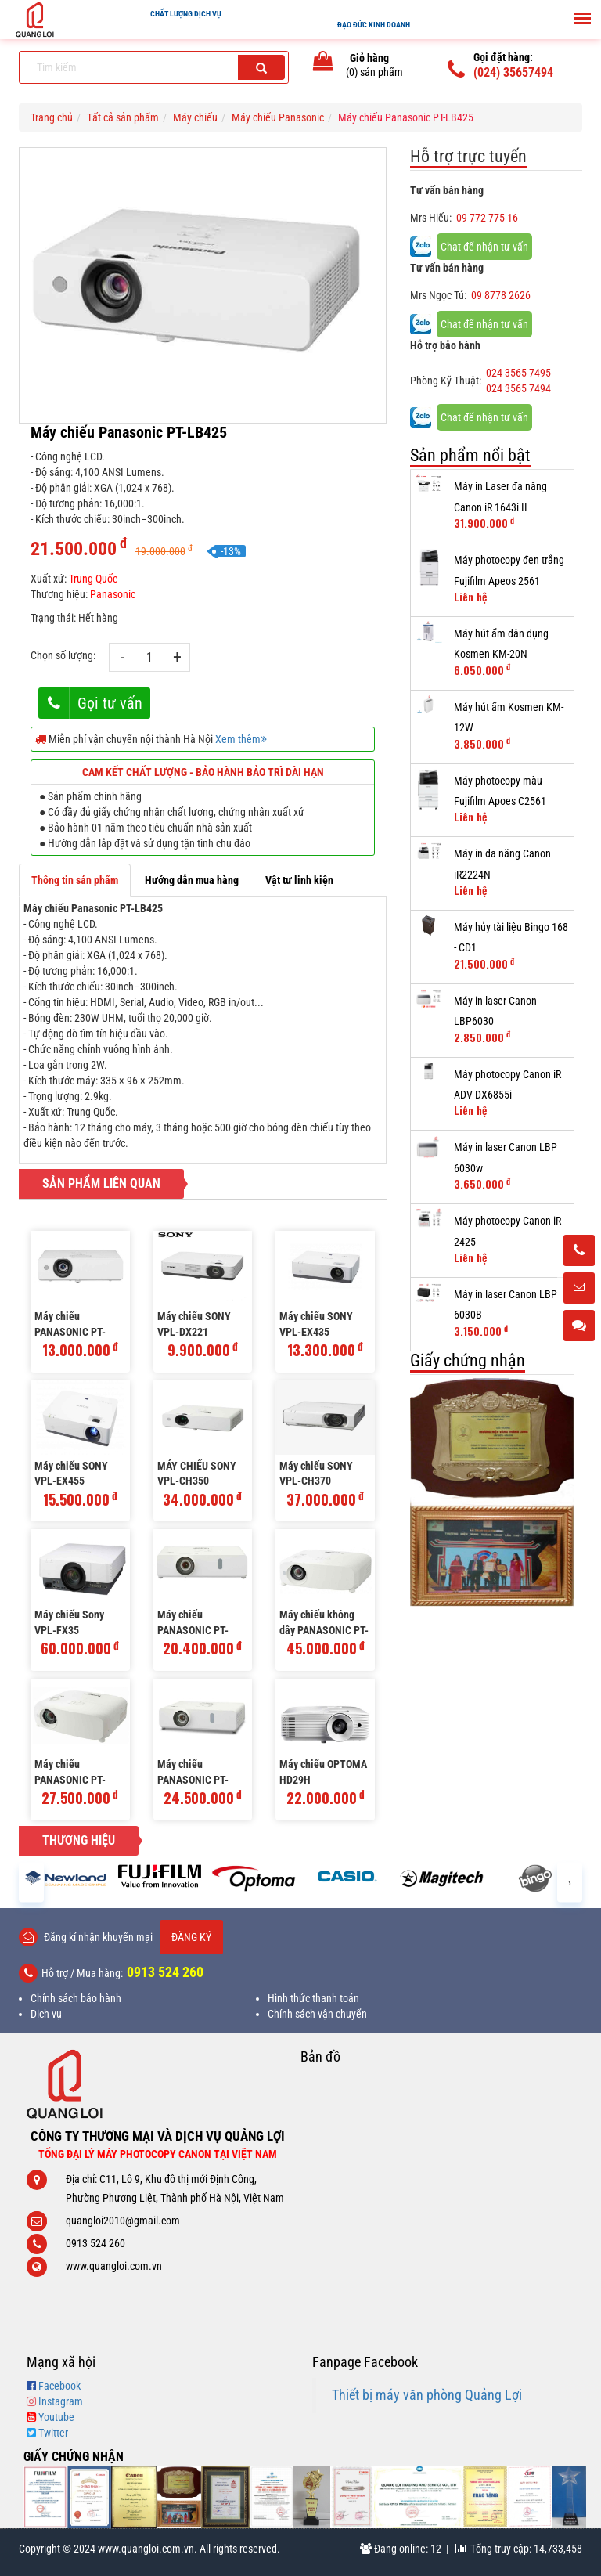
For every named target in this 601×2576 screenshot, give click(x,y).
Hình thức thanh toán (313, 1998)
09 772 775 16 (487, 217)
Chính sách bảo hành (76, 1998)
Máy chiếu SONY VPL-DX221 (194, 1324)
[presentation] (31, 1882)
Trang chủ (52, 117)
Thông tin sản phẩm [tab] (74, 880)
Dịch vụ (46, 2014)
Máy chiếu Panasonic (278, 117)
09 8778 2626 (501, 295)
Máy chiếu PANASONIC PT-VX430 (193, 1773)
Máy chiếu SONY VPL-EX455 (71, 1473)
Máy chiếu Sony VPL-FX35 (69, 1622)
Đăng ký (191, 1937)
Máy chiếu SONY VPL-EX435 (316, 1324)
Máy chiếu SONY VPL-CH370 (316, 1473)
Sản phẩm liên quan (101, 1183)
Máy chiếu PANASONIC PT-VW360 (193, 1623)
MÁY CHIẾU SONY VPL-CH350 (196, 1473)
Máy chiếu (195, 117)
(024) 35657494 (513, 72)
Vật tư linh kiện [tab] (299, 880)
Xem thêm (241, 739)
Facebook (59, 2385)
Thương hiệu (78, 1840)
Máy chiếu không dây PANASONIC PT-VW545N (324, 1623)
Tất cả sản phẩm (123, 117)
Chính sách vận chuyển (317, 2014)
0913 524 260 (165, 1972)
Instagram (60, 2401)
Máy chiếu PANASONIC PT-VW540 (70, 1773)
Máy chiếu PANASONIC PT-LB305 (70, 1325)
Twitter (53, 2432)
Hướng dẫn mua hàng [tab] (192, 880)
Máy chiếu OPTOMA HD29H (323, 1772)
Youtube (56, 2417)
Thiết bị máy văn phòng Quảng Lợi (427, 2395)
